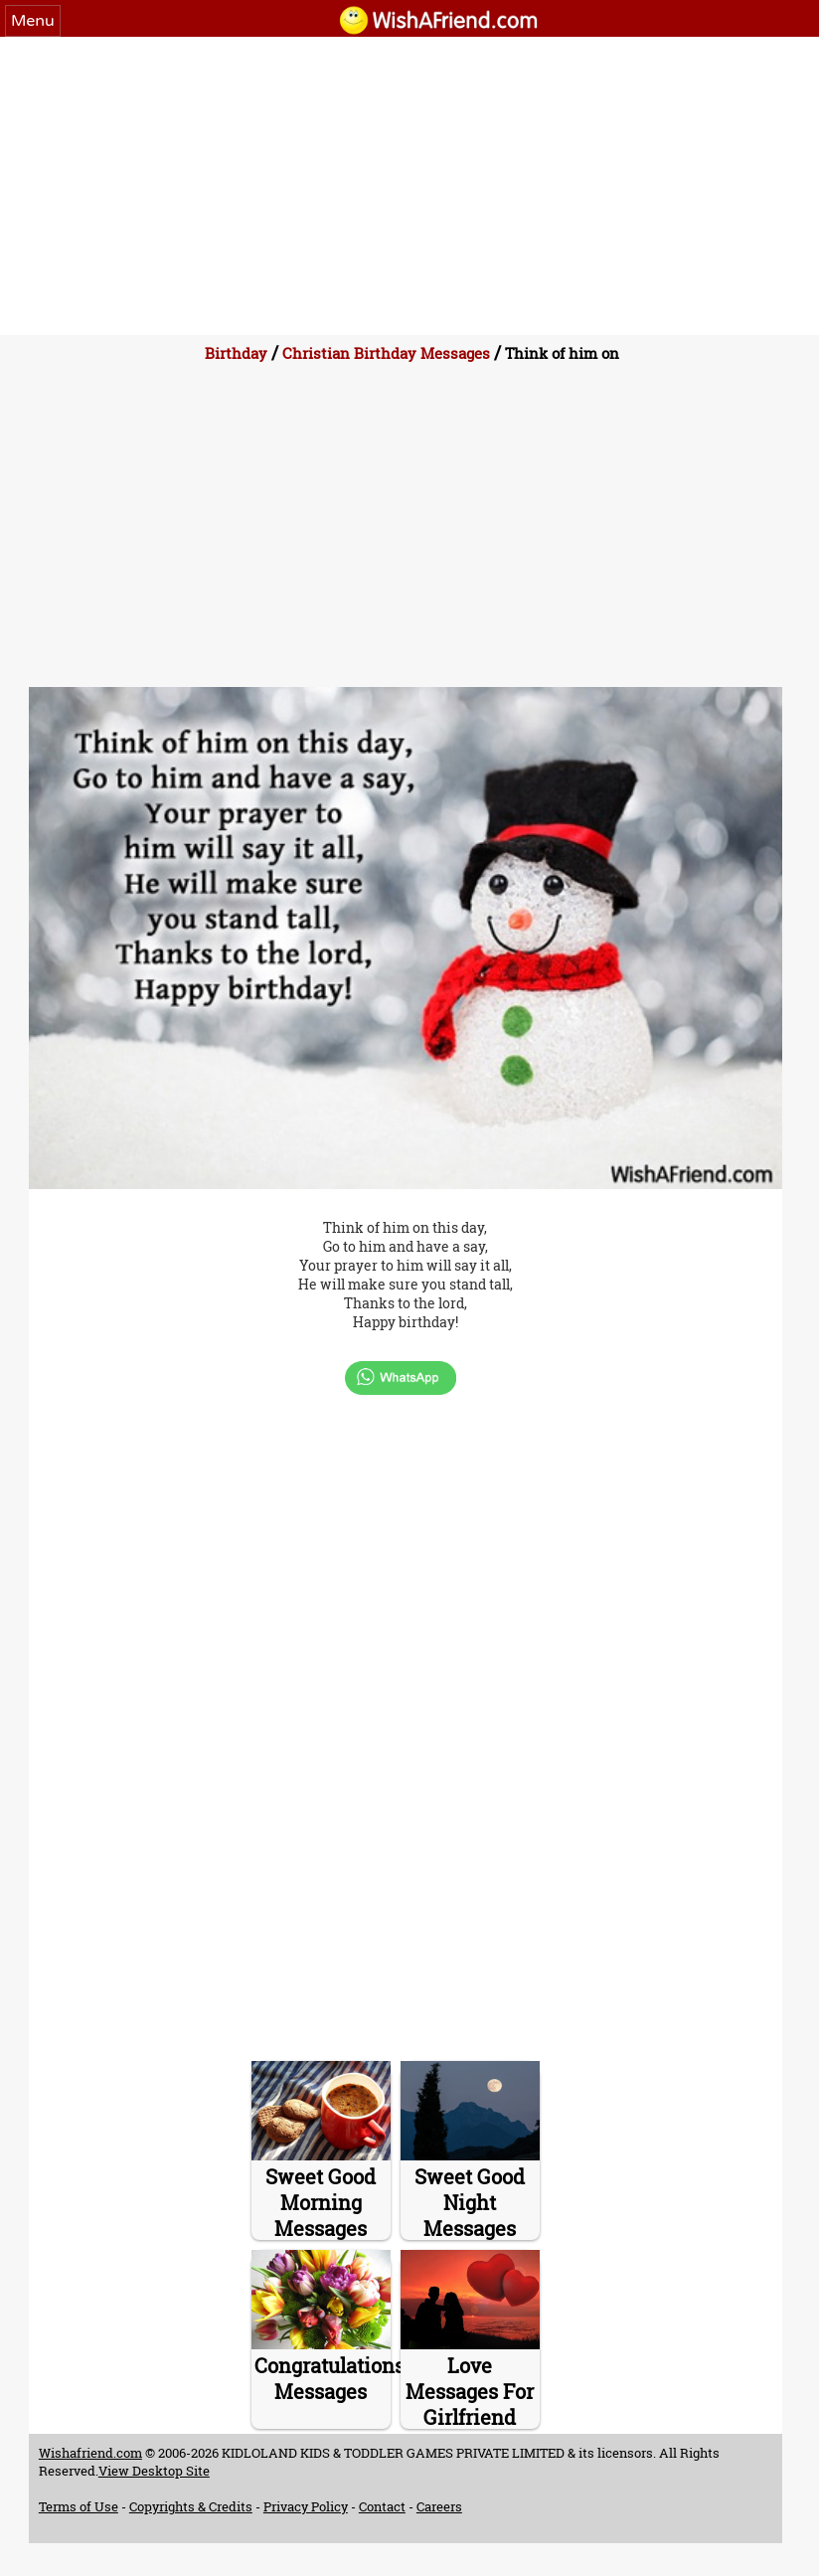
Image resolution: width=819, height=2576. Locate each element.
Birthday (236, 353)
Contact (382, 2506)
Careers (439, 2506)
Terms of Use (78, 2506)
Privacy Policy (305, 2506)
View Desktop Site (154, 2471)
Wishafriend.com (90, 2453)
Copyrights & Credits (190, 2506)
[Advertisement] (409, 186)
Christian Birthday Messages (386, 353)
